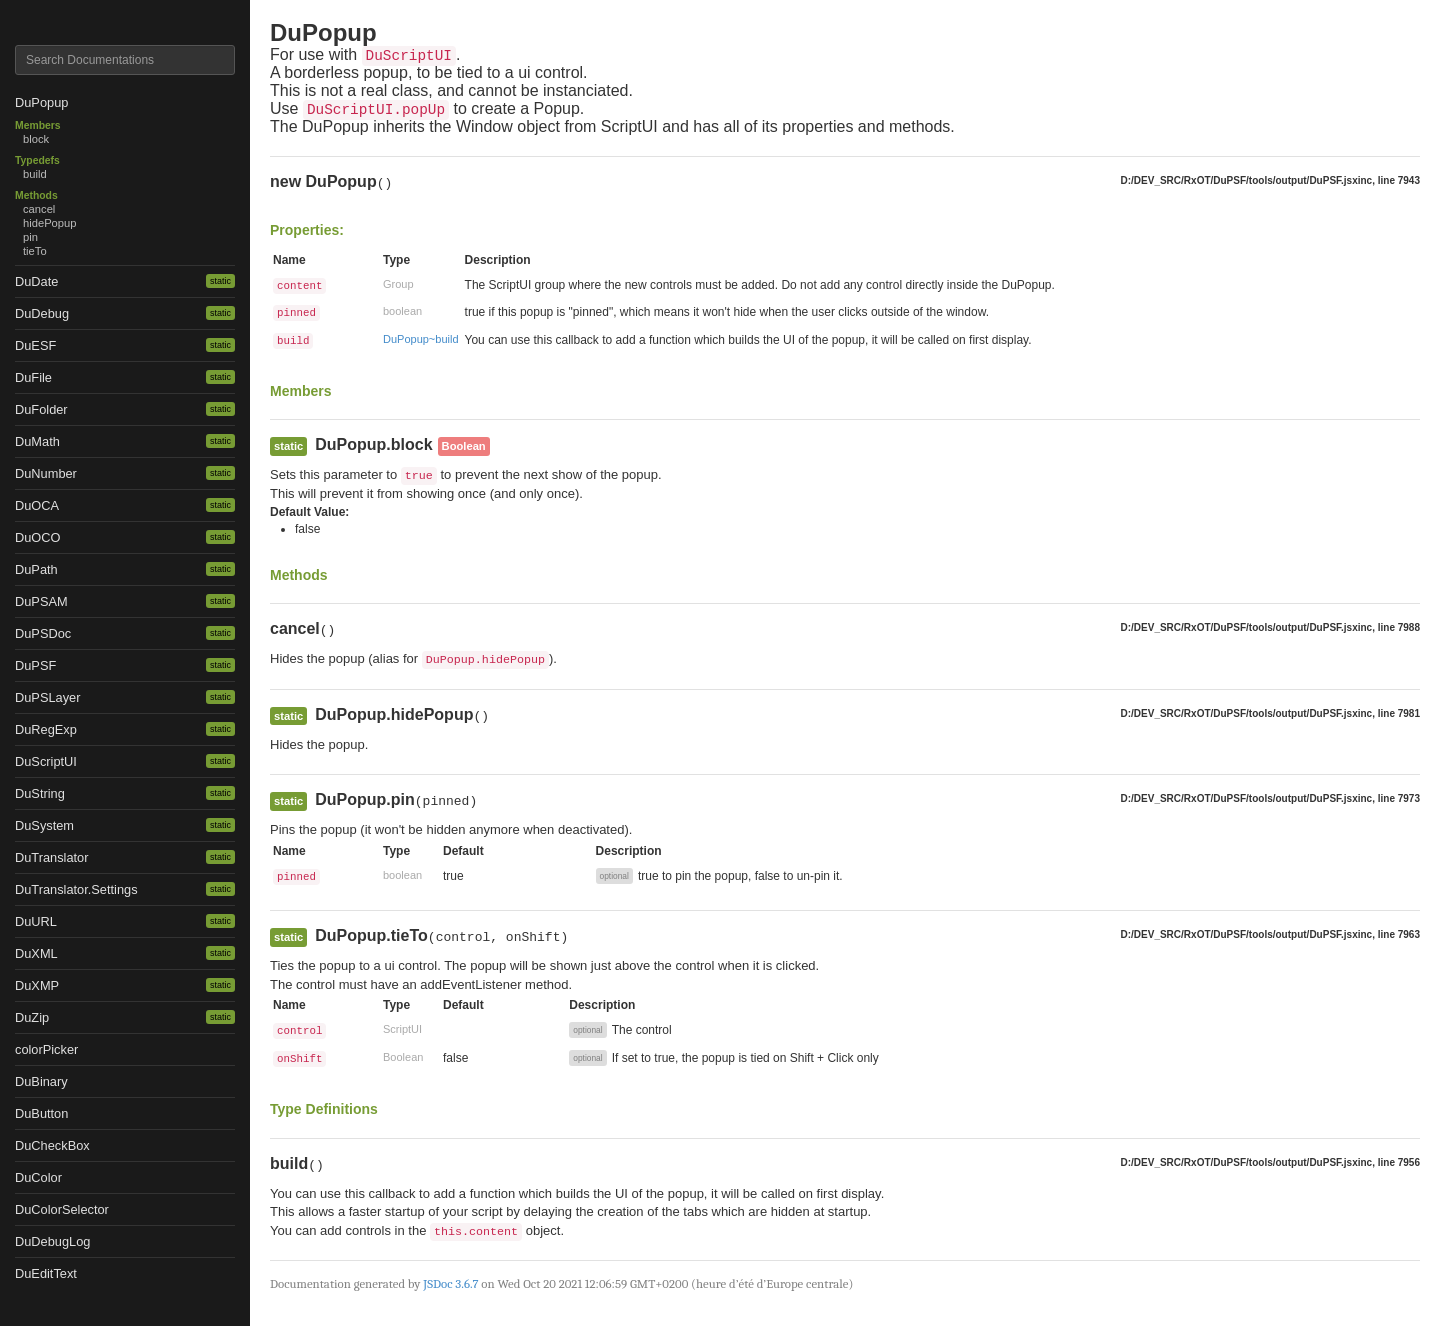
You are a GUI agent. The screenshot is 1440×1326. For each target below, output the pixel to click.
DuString (40, 793)
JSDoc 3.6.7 (450, 1283)
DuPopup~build (421, 339)
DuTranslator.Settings (76, 889)
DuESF (35, 345)
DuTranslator (52, 857)
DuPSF (35, 665)
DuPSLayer (47, 697)
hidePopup (50, 223)
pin (30, 237)
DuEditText (46, 1273)
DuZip (32, 1017)
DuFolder (41, 409)
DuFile (33, 377)
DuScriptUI (46, 761)
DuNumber (46, 473)
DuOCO (38, 537)
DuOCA (37, 505)
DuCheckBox (52, 1145)
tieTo (35, 251)
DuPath (36, 569)
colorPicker (46, 1049)
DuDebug (42, 313)
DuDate (36, 281)
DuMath (37, 441)
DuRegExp (46, 729)
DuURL (36, 921)
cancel (39, 209)
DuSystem (44, 825)
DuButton (41, 1113)
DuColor (38, 1177)
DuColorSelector (62, 1209)
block (36, 139)
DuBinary (41, 1081)
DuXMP (37, 985)
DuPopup (41, 102)
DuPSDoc (43, 633)
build (35, 174)
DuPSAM (41, 601)
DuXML (36, 953)
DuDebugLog (52, 1241)
